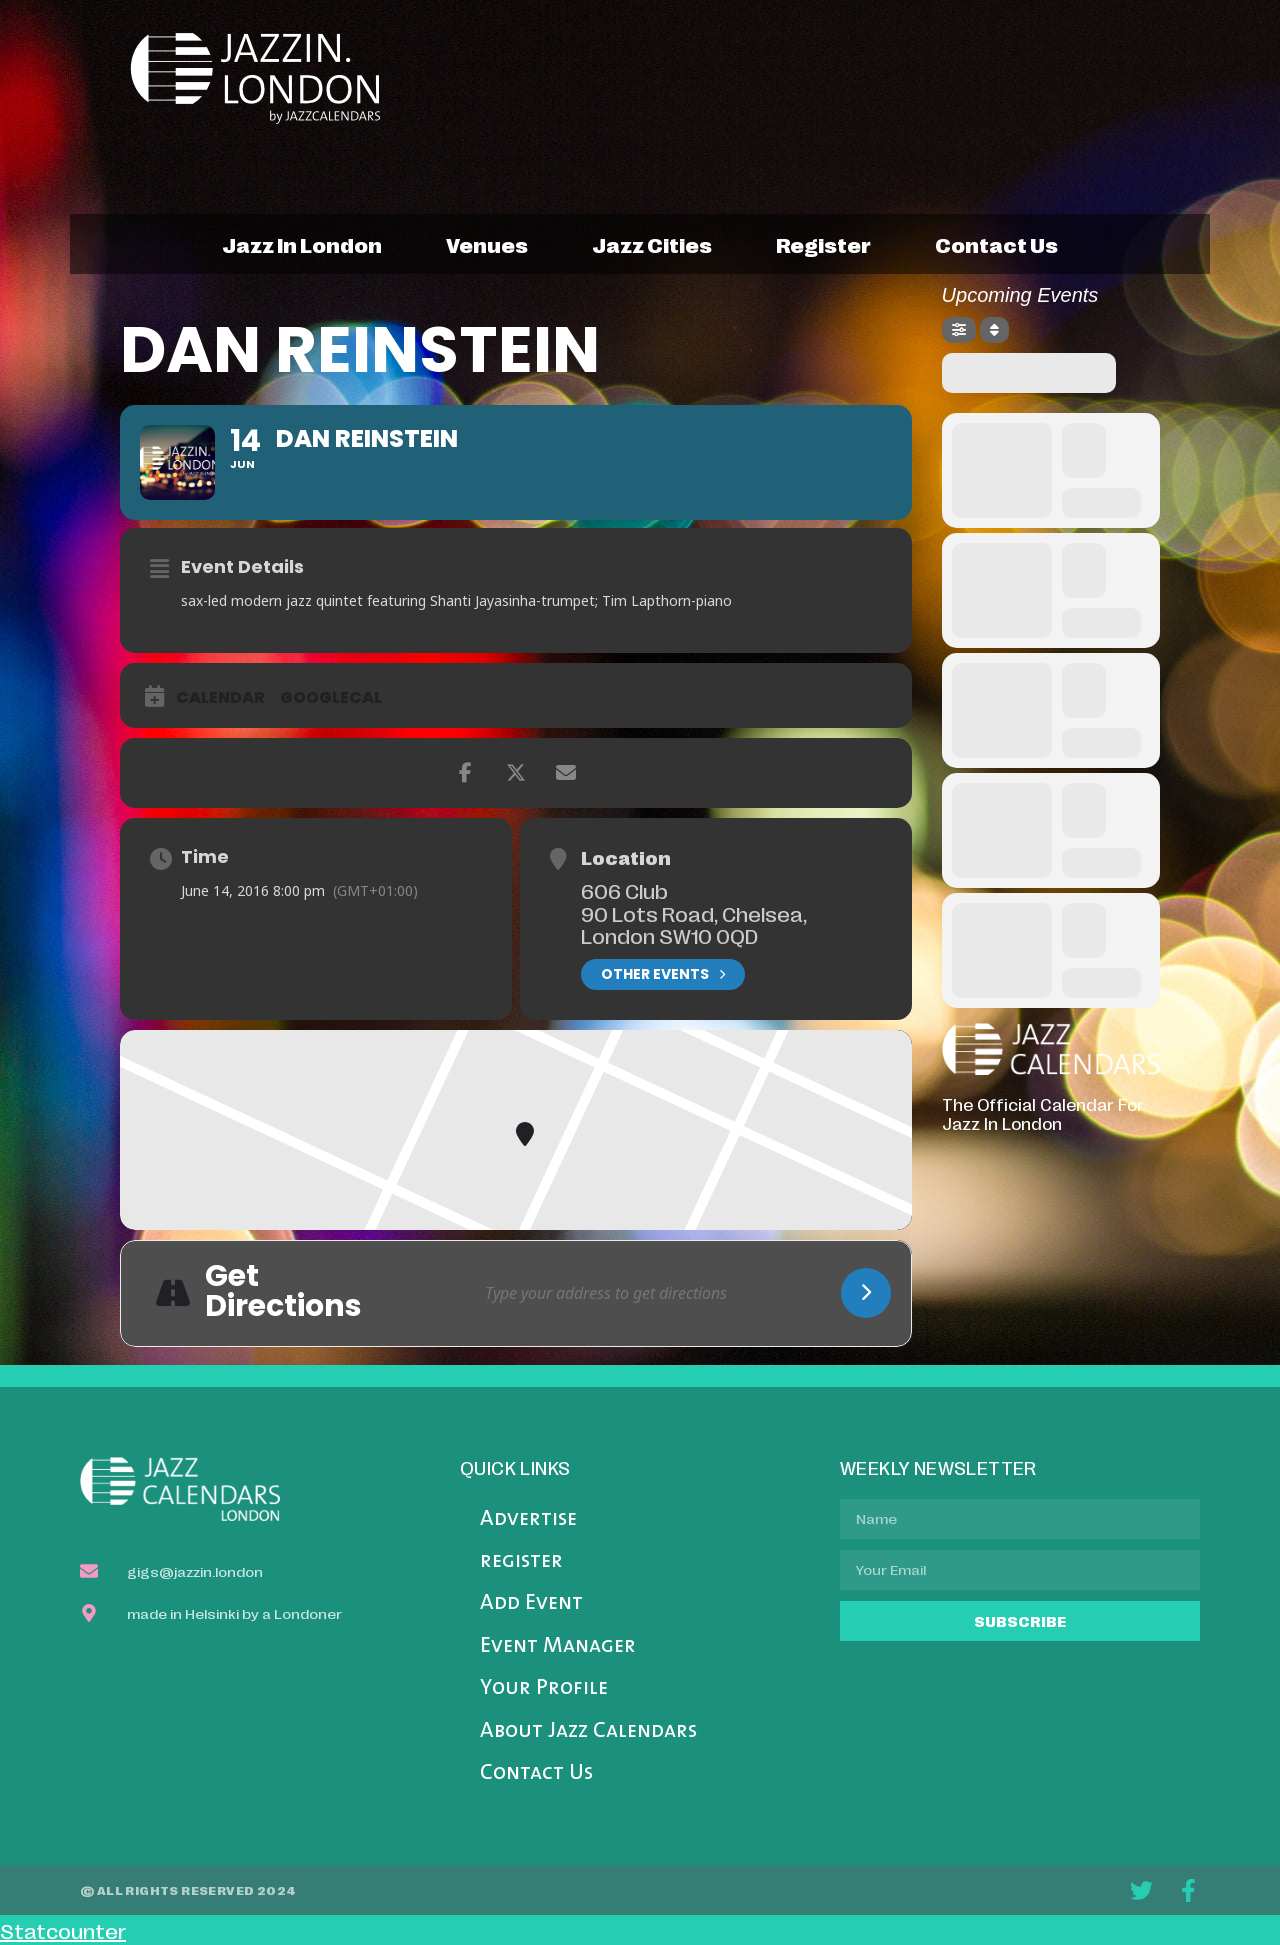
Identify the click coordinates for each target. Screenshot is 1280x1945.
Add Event (531, 1603)
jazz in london (302, 244)
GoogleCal (331, 698)
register (823, 244)
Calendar (220, 698)
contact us (996, 244)
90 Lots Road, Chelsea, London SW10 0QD (694, 924)
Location (626, 857)
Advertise (528, 1519)
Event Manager (558, 1646)
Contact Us (536, 1773)
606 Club (624, 890)
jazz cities (652, 244)
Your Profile (544, 1688)
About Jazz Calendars (588, 1731)
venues (487, 244)
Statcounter (63, 1930)
